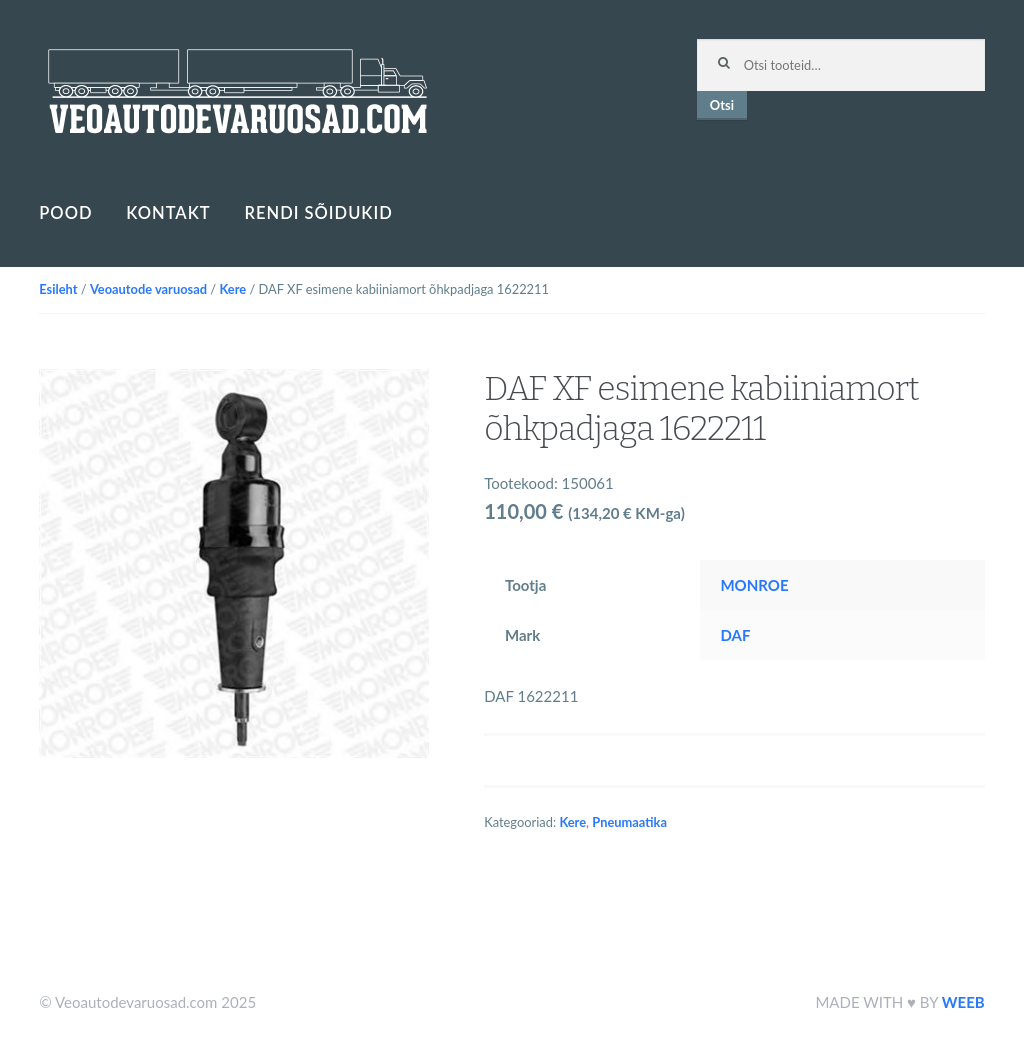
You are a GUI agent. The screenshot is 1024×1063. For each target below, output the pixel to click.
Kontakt (168, 213)
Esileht (58, 289)
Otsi (722, 105)
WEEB (963, 1002)
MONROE (754, 585)
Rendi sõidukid (319, 213)
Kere (232, 289)
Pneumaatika (629, 822)
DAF (735, 635)
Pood (65, 213)
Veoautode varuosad (148, 289)
